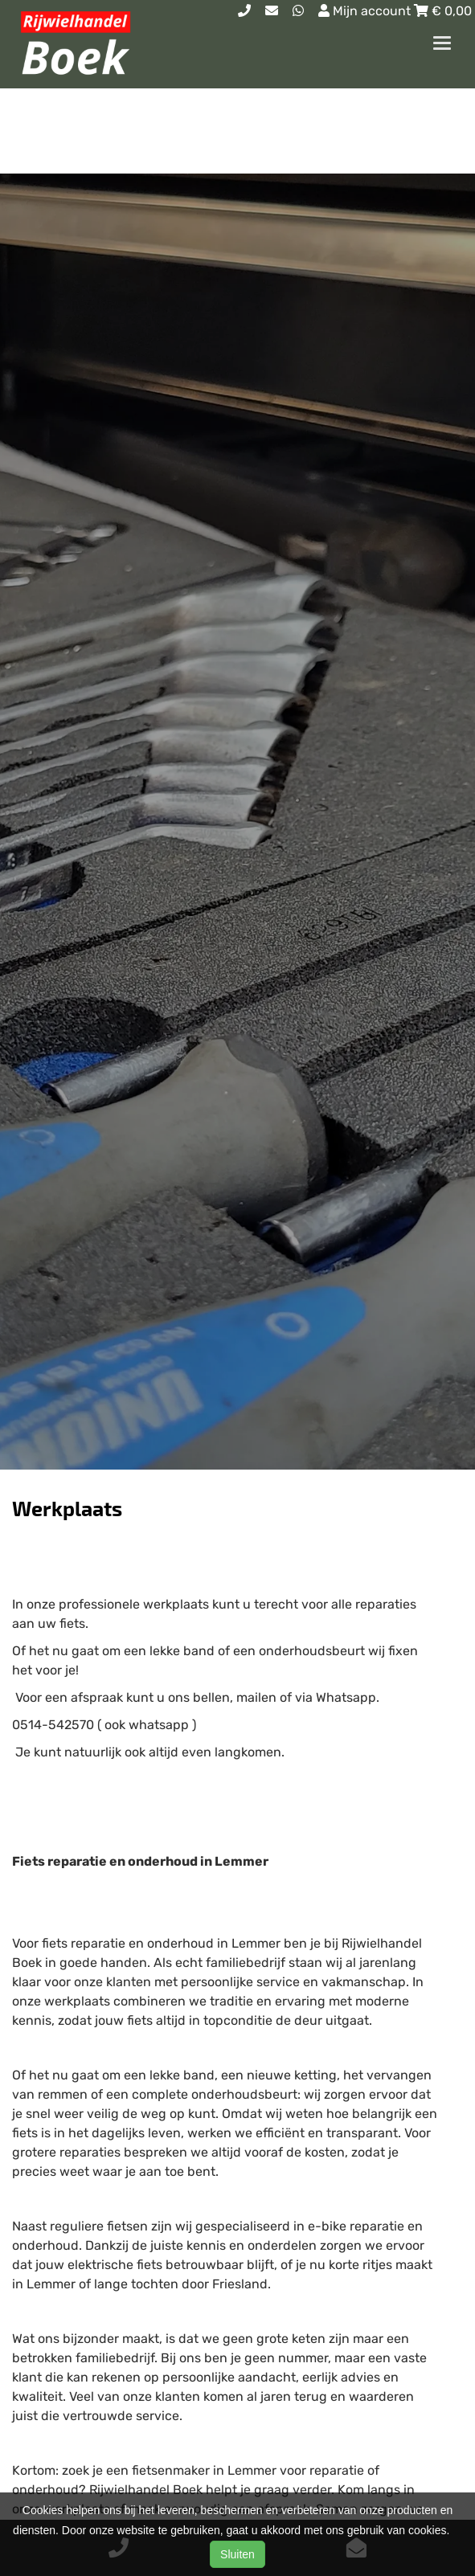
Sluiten (237, 2554)
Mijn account (366, 10)
